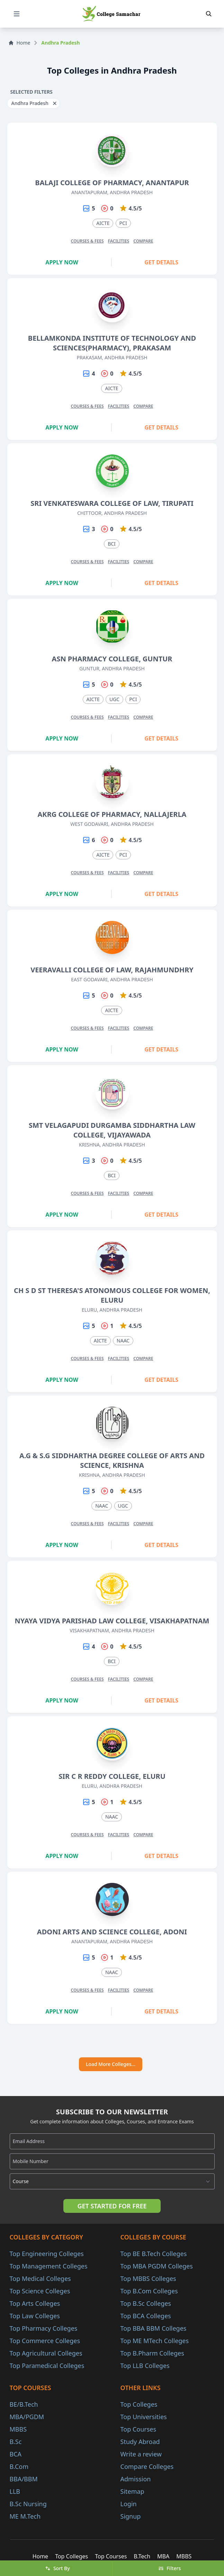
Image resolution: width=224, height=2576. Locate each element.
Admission (135, 2479)
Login (128, 2504)
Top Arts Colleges (35, 2303)
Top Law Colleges (35, 2316)
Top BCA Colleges (145, 2316)
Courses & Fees (87, 241)
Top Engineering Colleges (47, 2253)
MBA (163, 2556)
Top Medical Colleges (40, 2278)
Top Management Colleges (49, 2266)
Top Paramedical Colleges (47, 2365)
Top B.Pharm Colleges (152, 2353)
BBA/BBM (24, 2479)
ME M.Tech (25, 2516)
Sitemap (132, 2491)
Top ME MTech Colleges (154, 2341)
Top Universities (143, 2417)
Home (19, 42)
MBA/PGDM (27, 2417)
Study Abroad (140, 2441)
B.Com (19, 2466)
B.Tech (142, 2556)
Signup (130, 2516)
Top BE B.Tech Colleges (153, 2253)
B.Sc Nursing (28, 2504)
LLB (15, 2491)
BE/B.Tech (24, 2404)
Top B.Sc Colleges (145, 2303)
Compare (143, 241)
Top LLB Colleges (145, 2365)
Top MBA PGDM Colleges (156, 2266)
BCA (16, 2454)
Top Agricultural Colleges (46, 2353)
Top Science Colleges (40, 2291)
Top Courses (138, 2429)
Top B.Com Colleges (149, 2291)
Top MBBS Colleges (148, 2278)
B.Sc (16, 2441)
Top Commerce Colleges (45, 2341)
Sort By (57, 2568)
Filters (169, 2568)
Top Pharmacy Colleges (44, 2328)
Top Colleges (139, 2404)
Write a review (141, 2454)
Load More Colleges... (110, 2064)
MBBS (18, 2429)
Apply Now (61, 262)
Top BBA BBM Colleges (153, 2328)
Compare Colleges (147, 2466)
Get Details (161, 262)
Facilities (118, 241)
